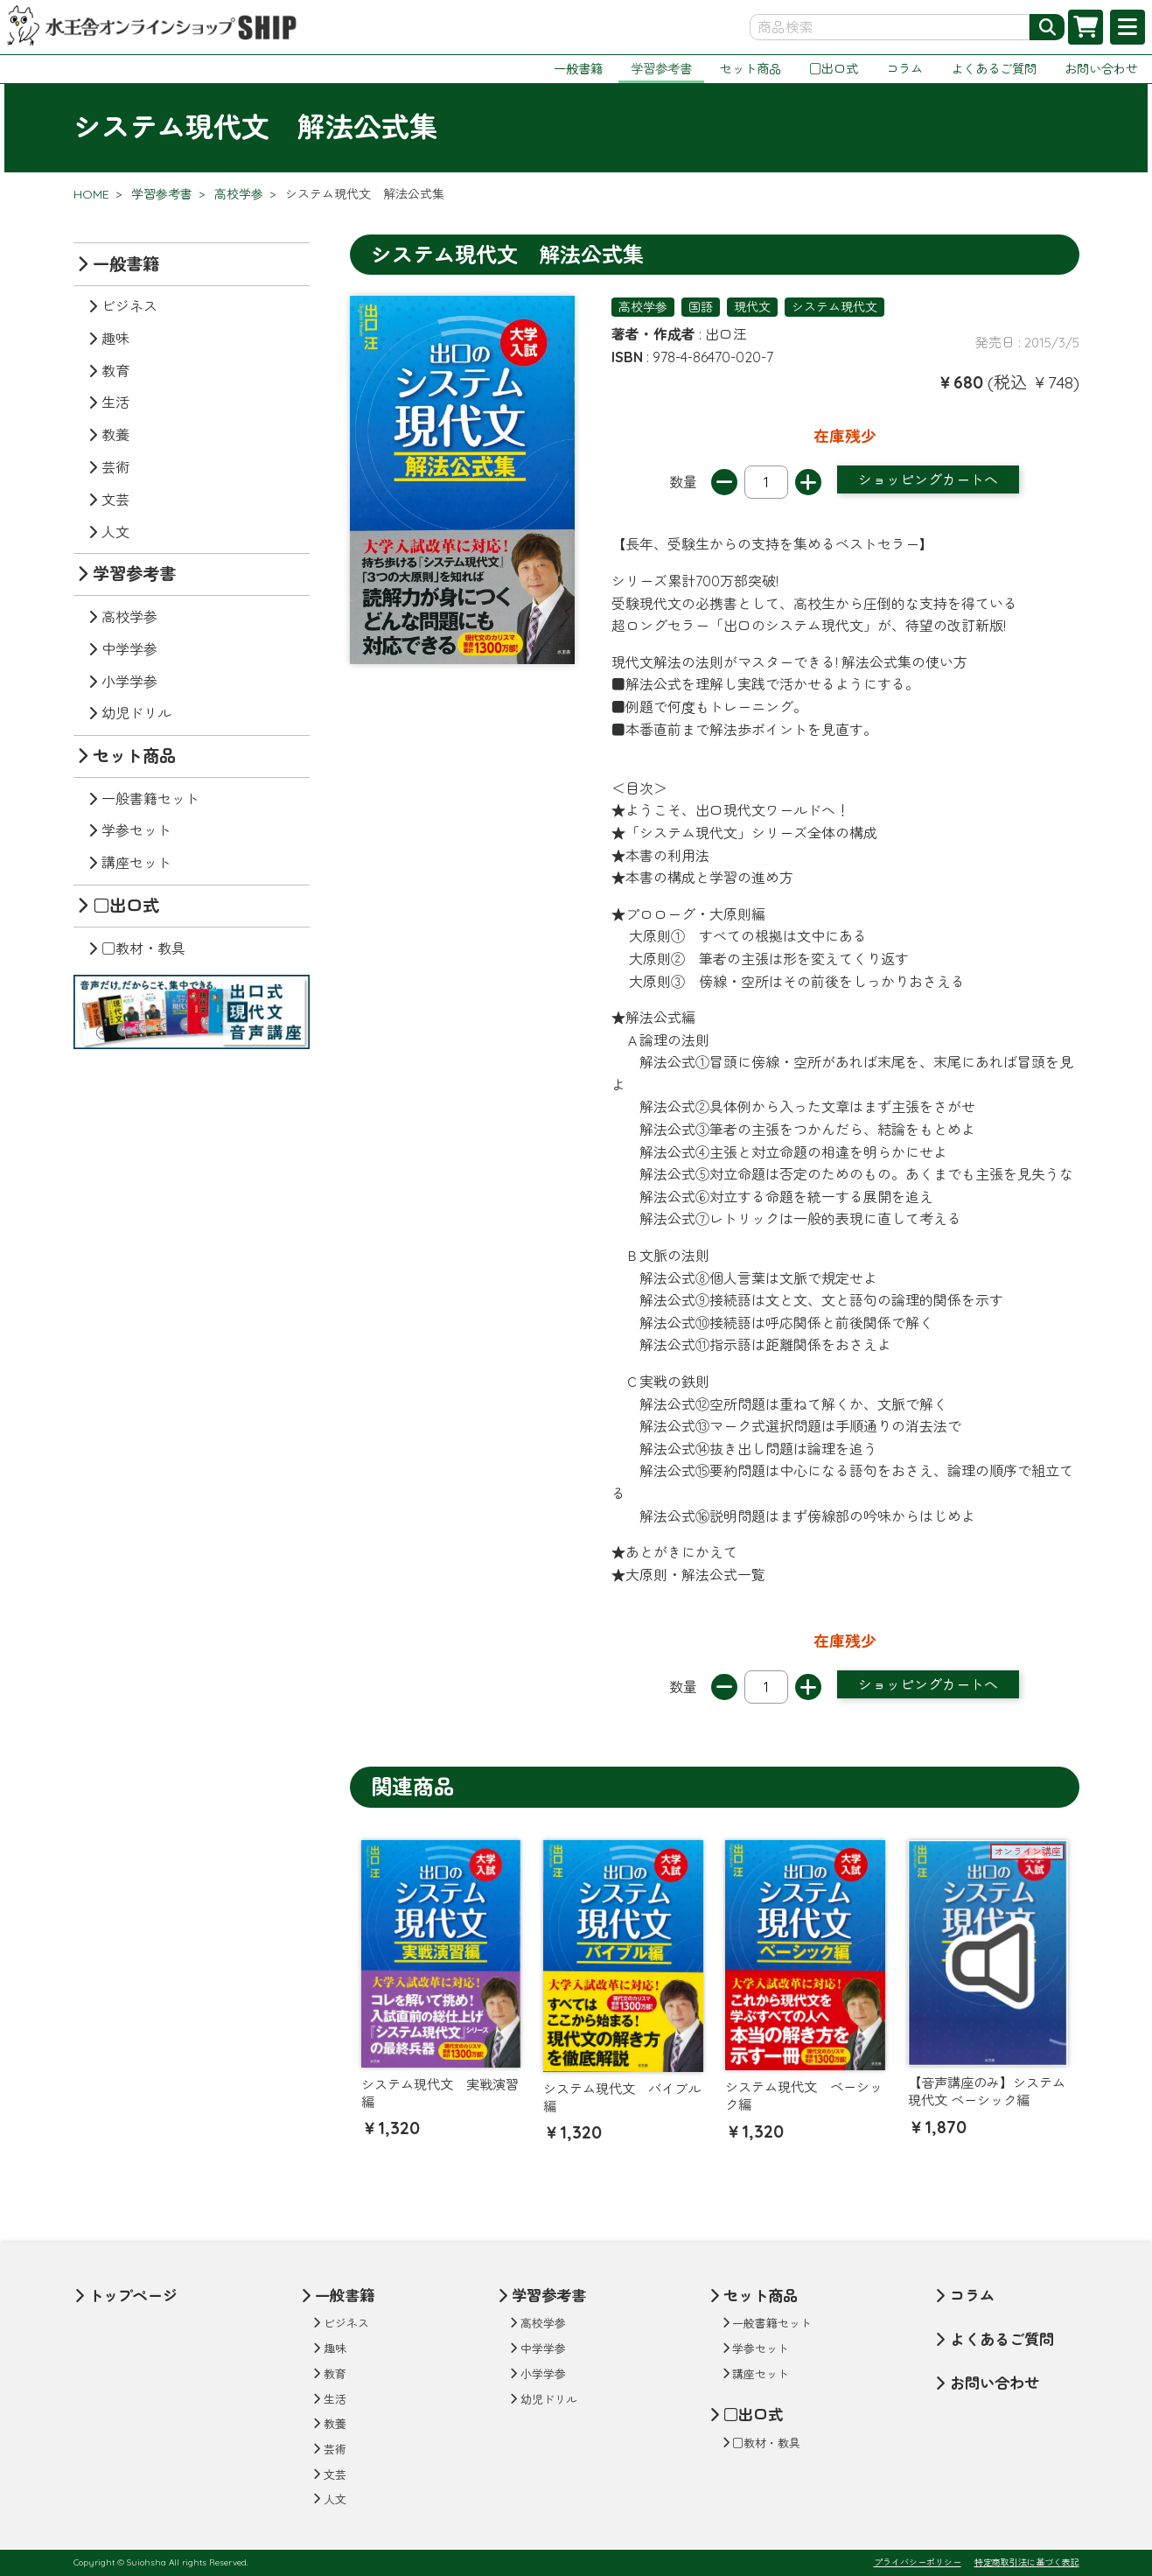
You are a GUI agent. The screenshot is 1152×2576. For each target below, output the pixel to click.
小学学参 (129, 681)
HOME (91, 194)
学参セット (136, 830)
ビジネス (129, 306)
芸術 (115, 467)
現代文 (752, 307)
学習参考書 (661, 69)
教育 (115, 371)
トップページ (133, 2295)
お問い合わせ (1101, 69)
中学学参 (129, 649)
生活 (115, 402)
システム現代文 (834, 307)
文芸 (115, 499)
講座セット (136, 863)
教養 (115, 435)
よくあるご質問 (994, 69)
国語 (700, 307)
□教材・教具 (143, 948)
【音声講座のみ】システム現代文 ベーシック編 (986, 2092)
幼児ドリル (136, 713)
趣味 (115, 338)
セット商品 (750, 69)
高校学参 (238, 194)
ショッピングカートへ (928, 479)
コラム (904, 69)
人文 (115, 532)
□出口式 (833, 69)
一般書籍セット (150, 799)
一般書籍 (578, 69)
